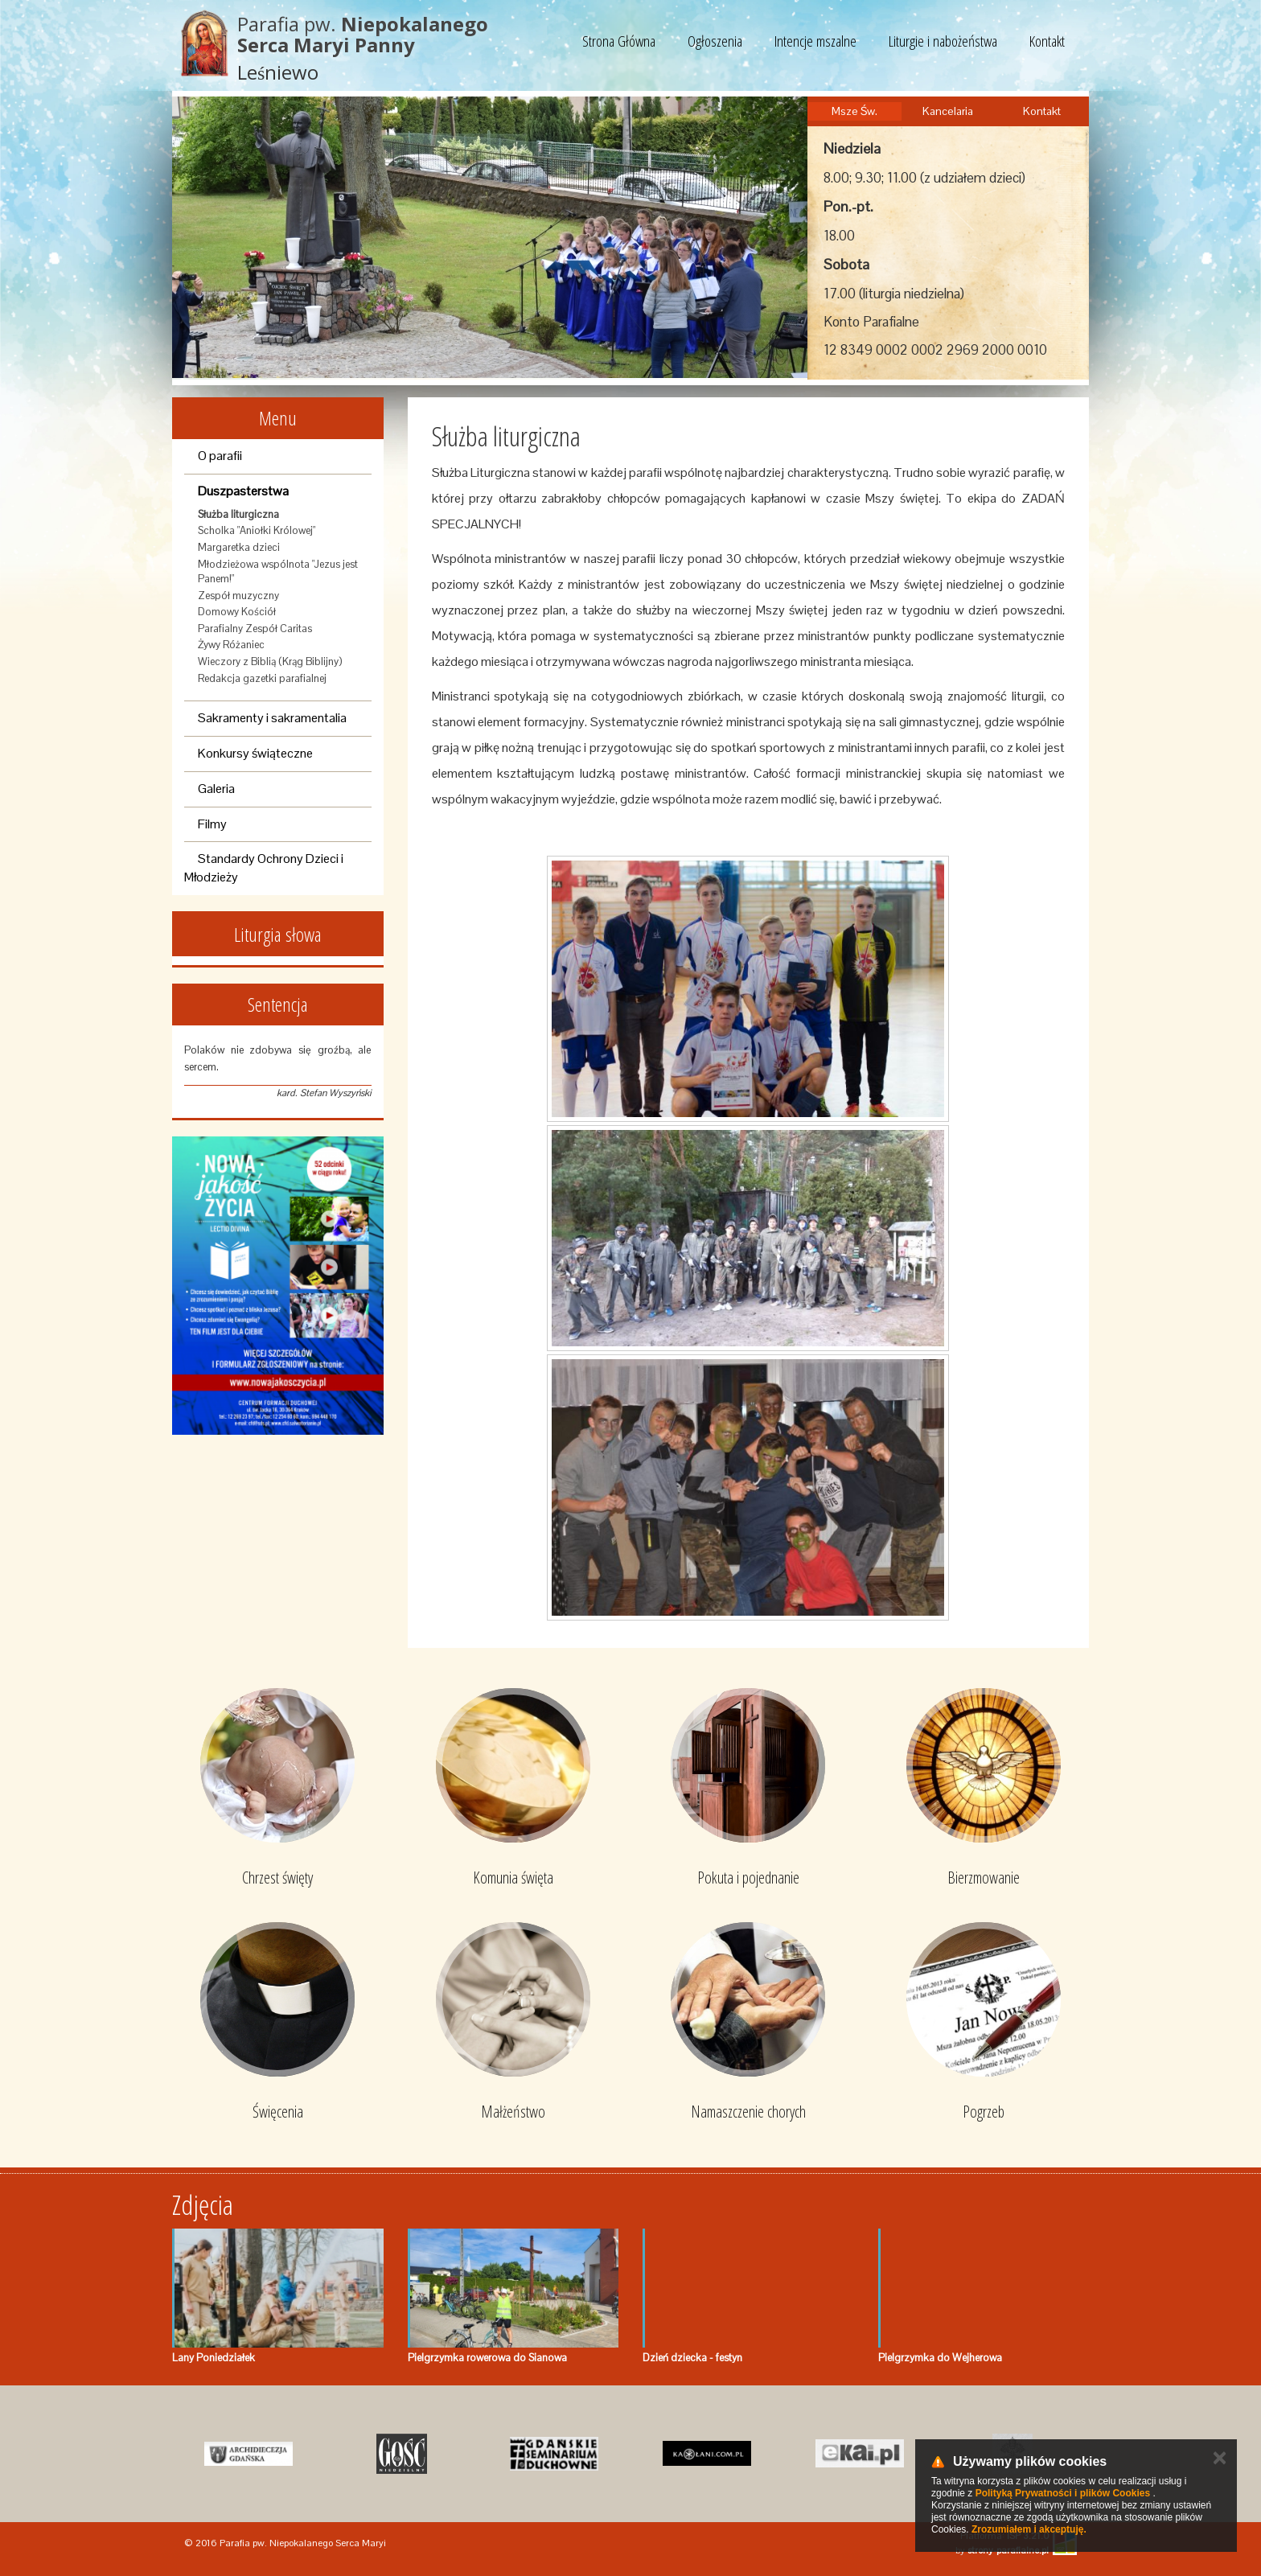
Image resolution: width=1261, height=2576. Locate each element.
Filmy (212, 824)
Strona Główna (618, 41)
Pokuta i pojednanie (748, 1877)
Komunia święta (513, 1877)
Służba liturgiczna (238, 514)
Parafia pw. (362, 34)
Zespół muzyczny (238, 595)
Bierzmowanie (983, 1877)
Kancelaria (947, 111)
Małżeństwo (513, 2111)
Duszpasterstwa (243, 491)
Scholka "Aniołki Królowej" (256, 530)
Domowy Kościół (237, 611)
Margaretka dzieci (239, 547)
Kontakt (1047, 41)
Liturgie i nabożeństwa (943, 41)
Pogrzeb (983, 2111)
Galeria (216, 788)
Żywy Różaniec (231, 644)
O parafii (220, 455)
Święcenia (278, 2111)
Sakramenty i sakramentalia (272, 717)
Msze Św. (854, 111)
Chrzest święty (277, 1877)
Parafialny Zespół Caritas (255, 628)
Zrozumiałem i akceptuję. (1028, 2529)
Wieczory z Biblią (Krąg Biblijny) (270, 661)
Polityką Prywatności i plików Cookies (1063, 2493)
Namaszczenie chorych (748, 2111)
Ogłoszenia (715, 41)
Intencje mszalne (815, 41)
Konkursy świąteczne (255, 753)
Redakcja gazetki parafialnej (262, 678)
